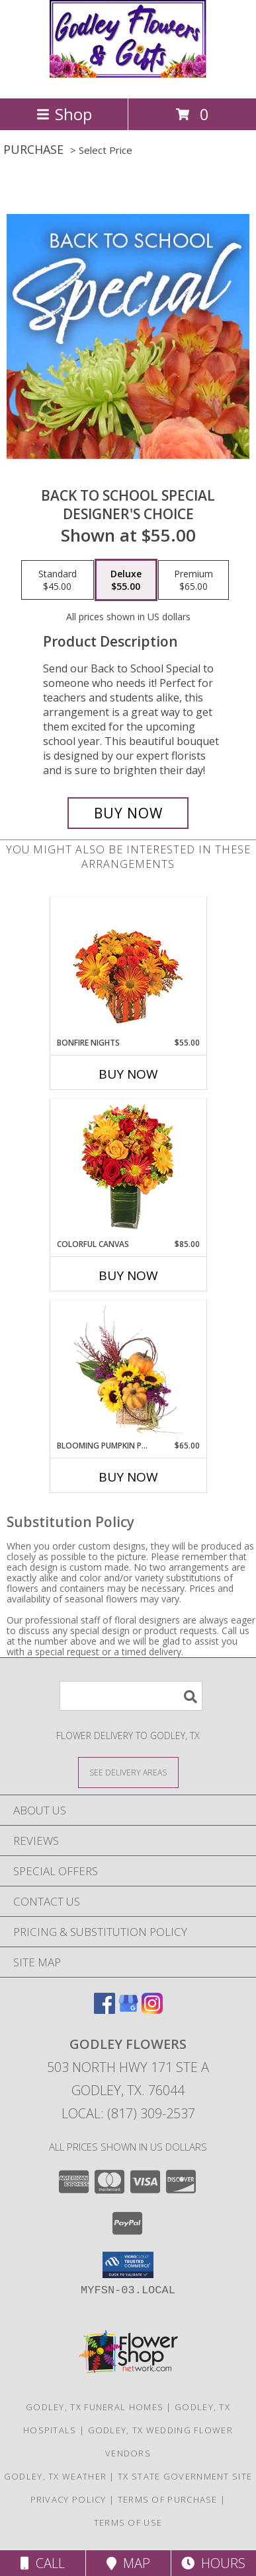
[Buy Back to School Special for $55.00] (128, 813)
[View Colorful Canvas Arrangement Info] (128, 1169)
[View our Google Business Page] (128, 2009)
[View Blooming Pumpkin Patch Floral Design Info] (128, 1370)
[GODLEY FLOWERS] (128, 79)
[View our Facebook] (104, 2009)
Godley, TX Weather (55, 2476)
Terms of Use (128, 2522)
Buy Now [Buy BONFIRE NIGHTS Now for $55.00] (128, 1074)
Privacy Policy (68, 2499)
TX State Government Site (185, 2476)
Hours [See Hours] (213, 2563)
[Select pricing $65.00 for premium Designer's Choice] (193, 580)
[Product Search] (131, 1696)
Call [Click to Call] (43, 2563)
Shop (64, 114)
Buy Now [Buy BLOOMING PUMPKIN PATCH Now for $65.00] (128, 1476)
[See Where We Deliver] (128, 1772)
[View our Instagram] (152, 2009)
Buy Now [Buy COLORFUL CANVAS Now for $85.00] (128, 1275)
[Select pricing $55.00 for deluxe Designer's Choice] (126, 580)
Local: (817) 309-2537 (128, 2113)
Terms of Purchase (168, 2499)
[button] (128, 2265)
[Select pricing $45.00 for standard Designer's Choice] (57, 580)
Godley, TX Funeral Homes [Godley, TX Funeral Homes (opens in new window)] (94, 2407)
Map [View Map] (128, 2563)
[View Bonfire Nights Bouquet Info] (128, 967)
